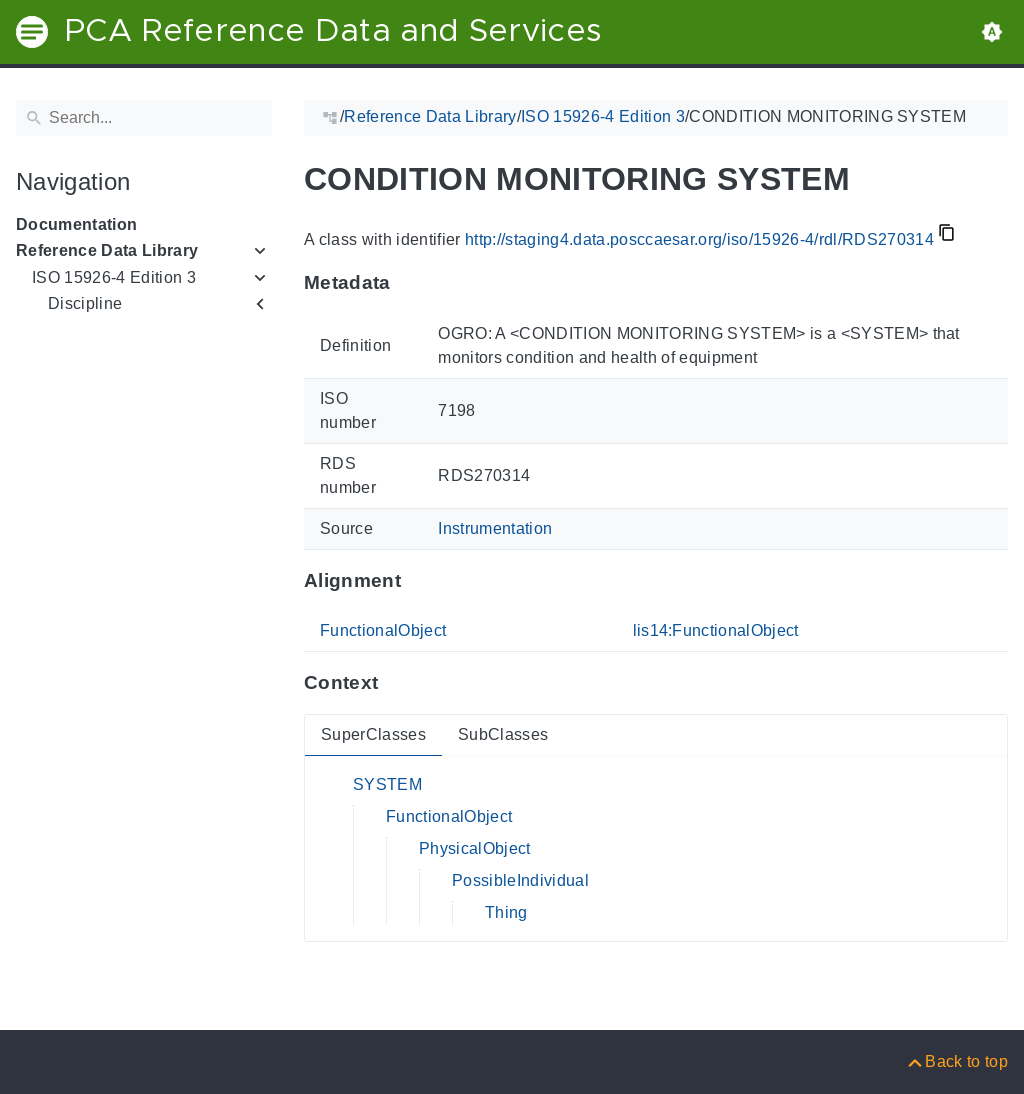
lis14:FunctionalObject (716, 630)
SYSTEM (387, 784)
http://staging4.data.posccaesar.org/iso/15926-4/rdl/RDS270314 (699, 239)
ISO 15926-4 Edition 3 (114, 277)
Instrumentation (495, 528)
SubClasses (503, 734)
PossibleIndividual (520, 880)
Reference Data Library (107, 250)
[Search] (144, 118)
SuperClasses (373, 734)
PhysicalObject (475, 848)
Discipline (85, 303)
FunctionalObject (383, 630)
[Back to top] (956, 1061)
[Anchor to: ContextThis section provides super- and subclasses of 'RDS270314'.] (397, 683)
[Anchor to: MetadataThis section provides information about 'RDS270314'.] (410, 283)
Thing (506, 912)
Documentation (76, 224)
